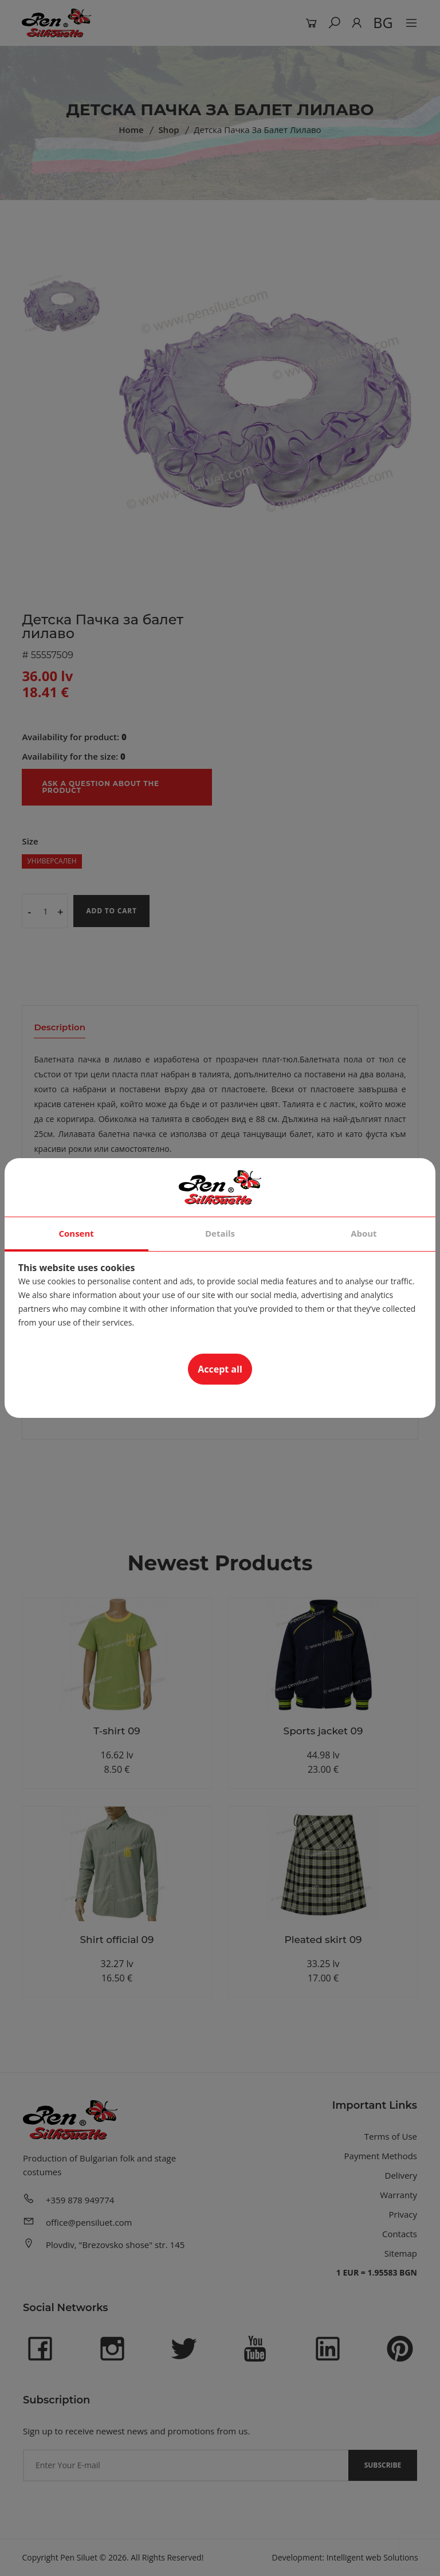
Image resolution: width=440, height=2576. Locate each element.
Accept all (220, 1369)
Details (220, 1233)
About (364, 1233)
